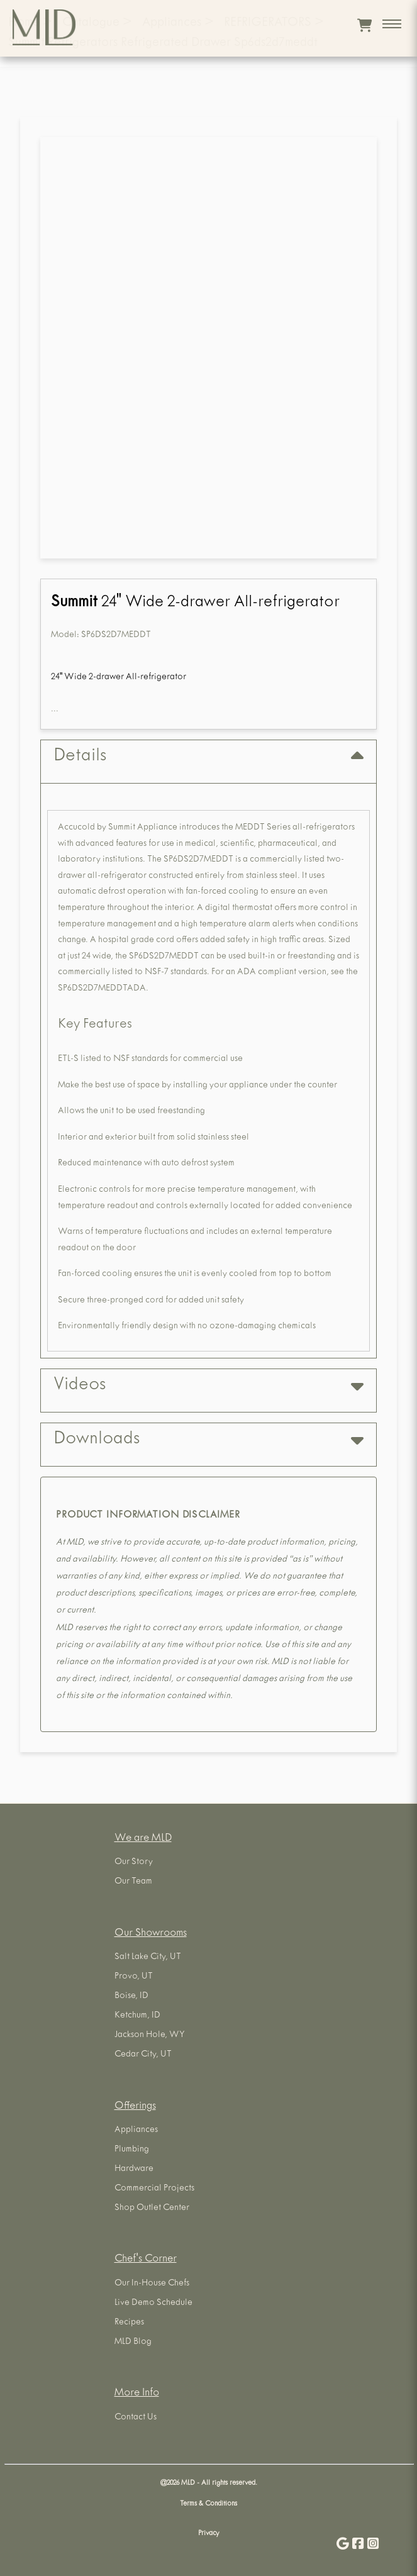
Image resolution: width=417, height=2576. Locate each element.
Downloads (208, 1440)
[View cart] (364, 25)
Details (208, 757)
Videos (208, 1385)
